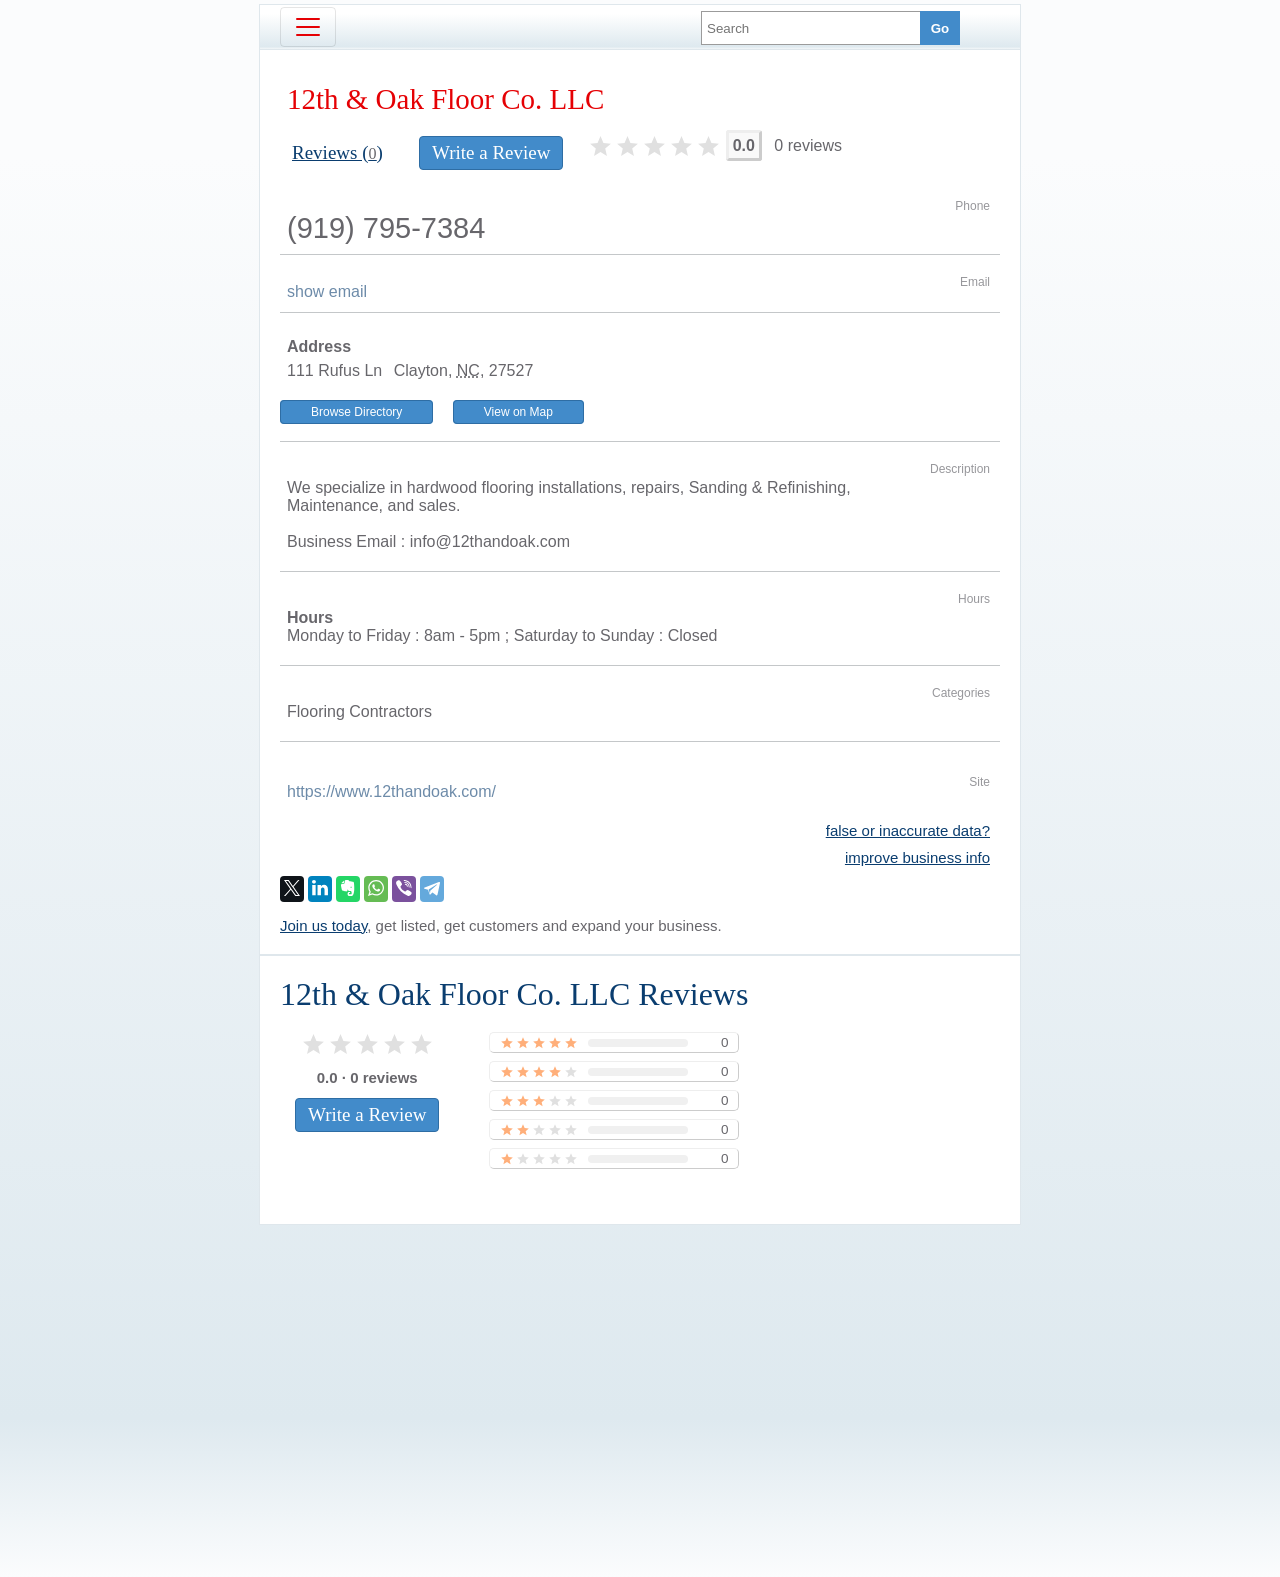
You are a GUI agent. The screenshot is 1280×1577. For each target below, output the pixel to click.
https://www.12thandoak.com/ (391, 791)
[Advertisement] (640, 1367)
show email (327, 291)
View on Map (518, 412)
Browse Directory (356, 412)
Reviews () (337, 152)
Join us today (323, 925)
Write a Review (491, 152)
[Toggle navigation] (308, 27)
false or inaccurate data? (908, 830)
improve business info (917, 857)
